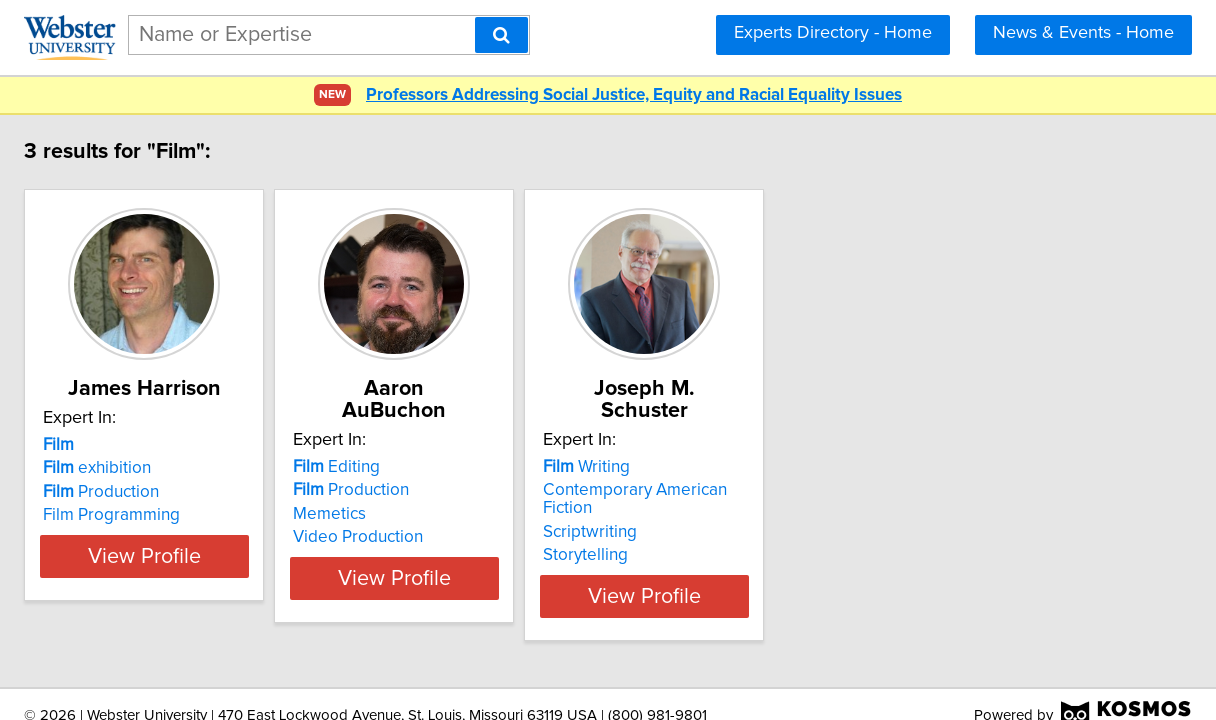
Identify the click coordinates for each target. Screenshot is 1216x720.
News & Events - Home (1083, 33)
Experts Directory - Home (833, 33)
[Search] (501, 35)
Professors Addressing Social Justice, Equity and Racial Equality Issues (634, 95)
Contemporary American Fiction (895, 468)
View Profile (303, 556)
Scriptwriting (824, 492)
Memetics (513, 492)
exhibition (231, 468)
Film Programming (245, 515)
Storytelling (819, 515)
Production (235, 492)
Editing (520, 445)
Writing (820, 445)
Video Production (542, 515)
